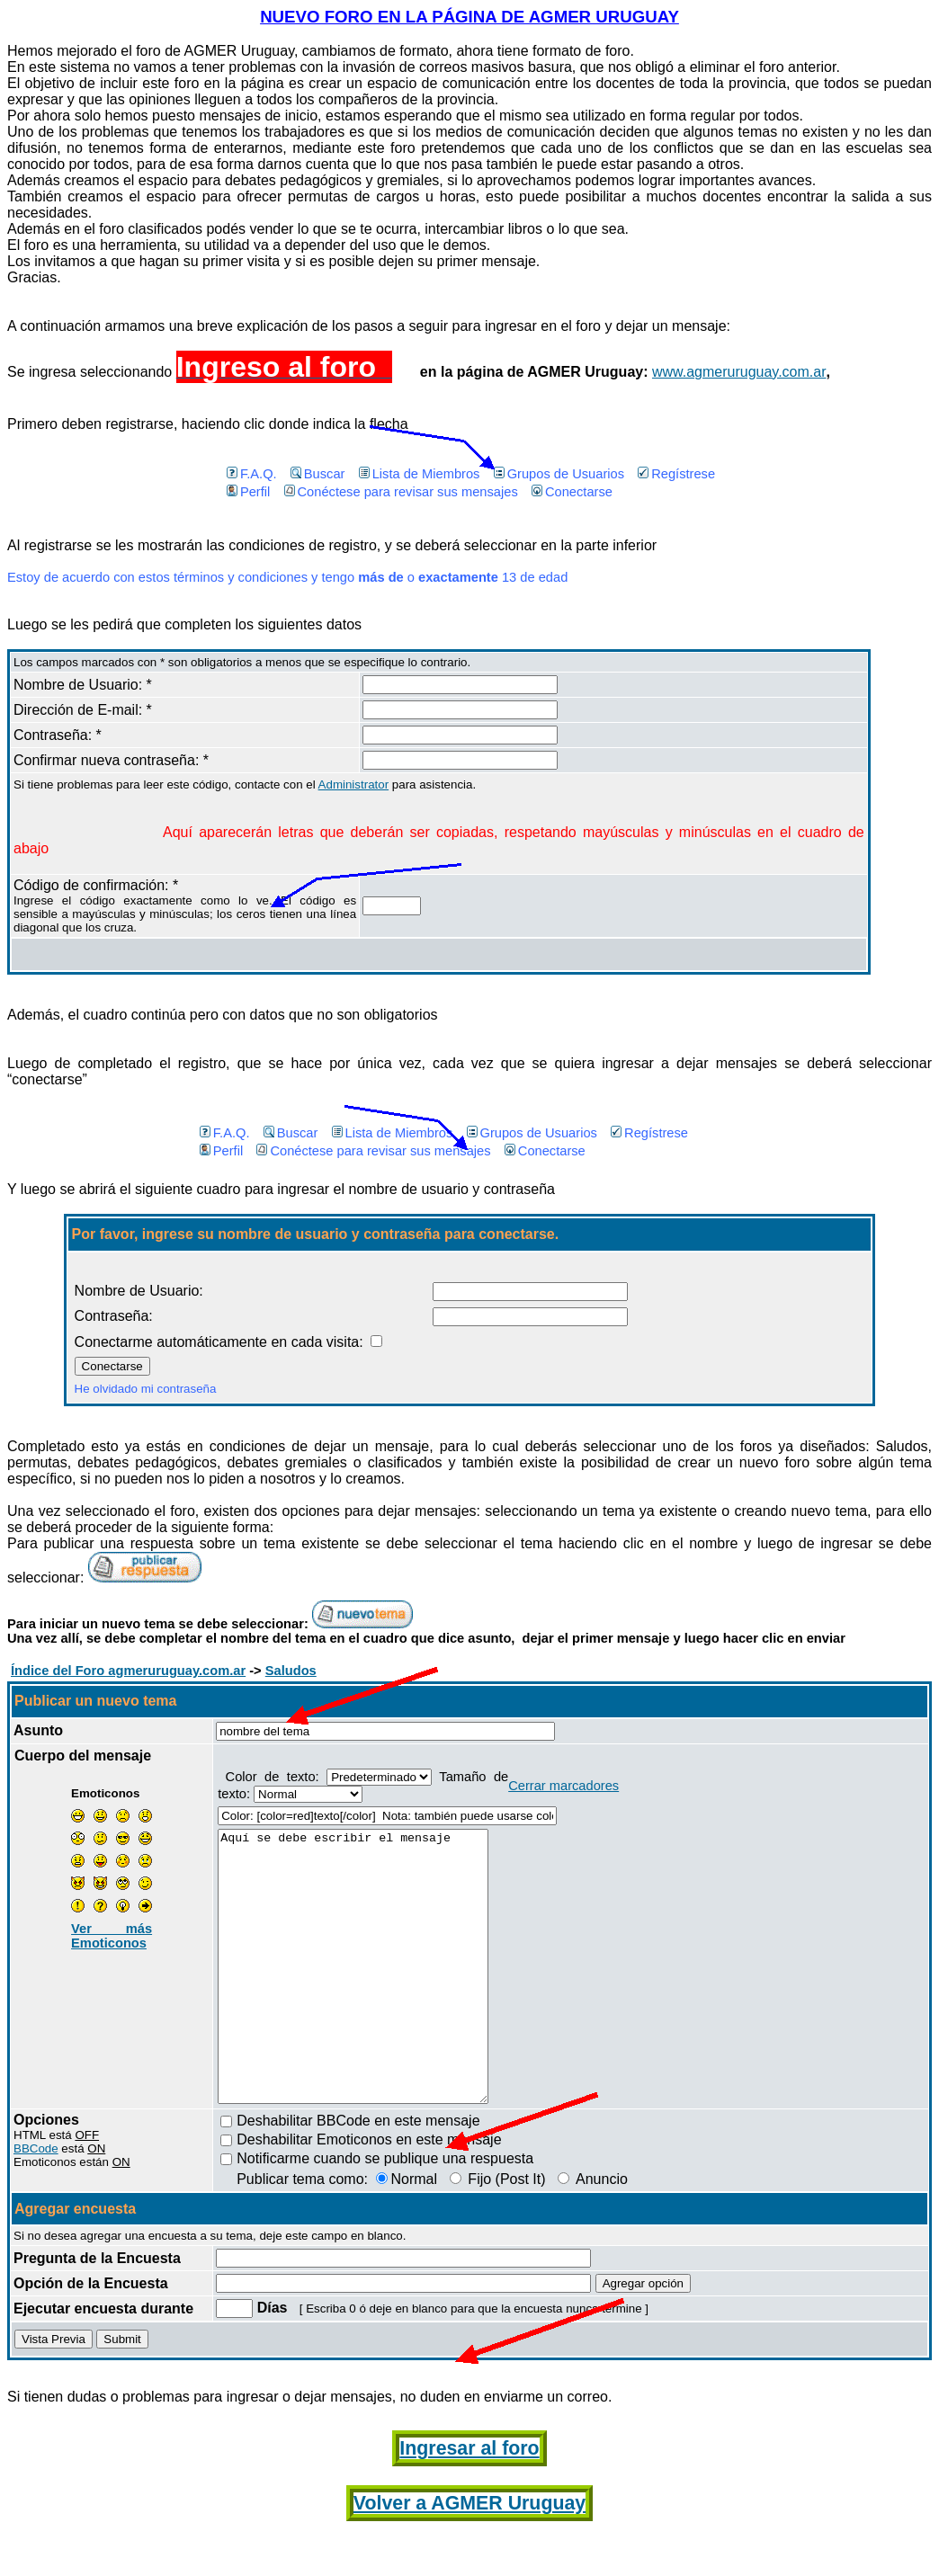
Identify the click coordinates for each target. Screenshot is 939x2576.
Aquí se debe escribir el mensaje (369, 1993)
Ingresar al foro (469, 2502)
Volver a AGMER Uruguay (469, 2557)
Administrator (353, 784)
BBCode (35, 2202)
